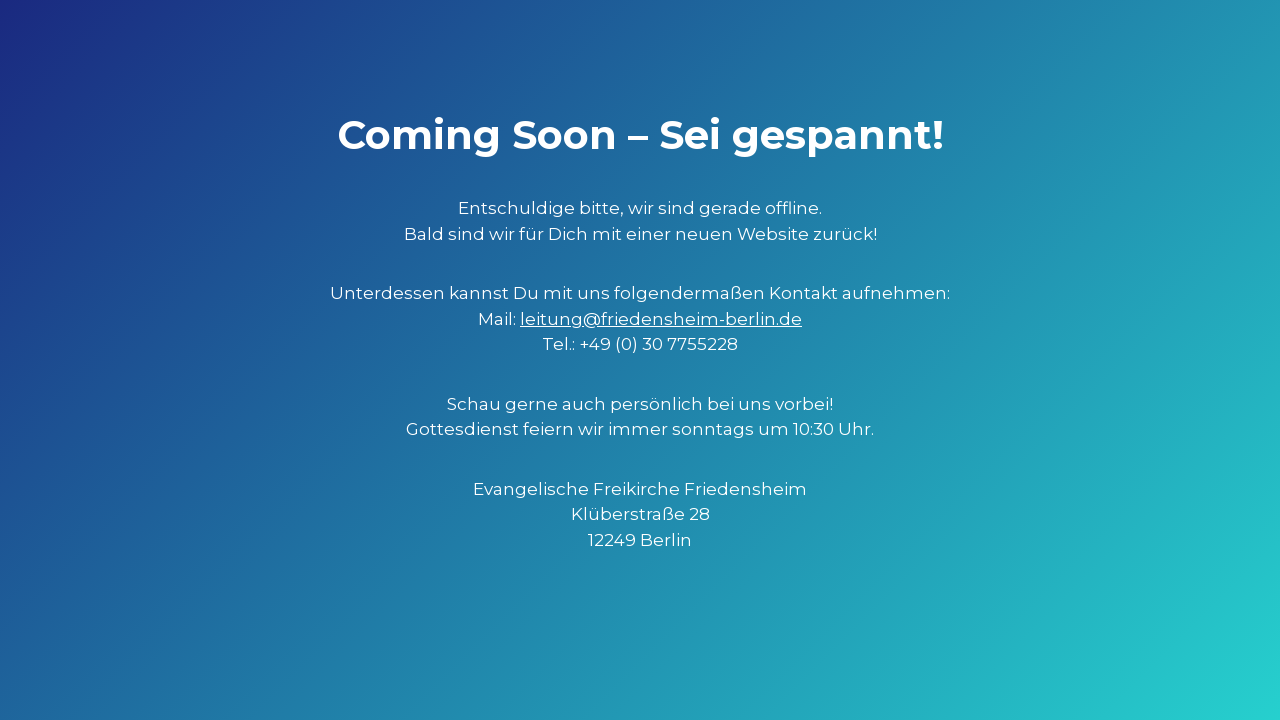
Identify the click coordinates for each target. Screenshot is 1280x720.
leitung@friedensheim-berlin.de (661, 319)
